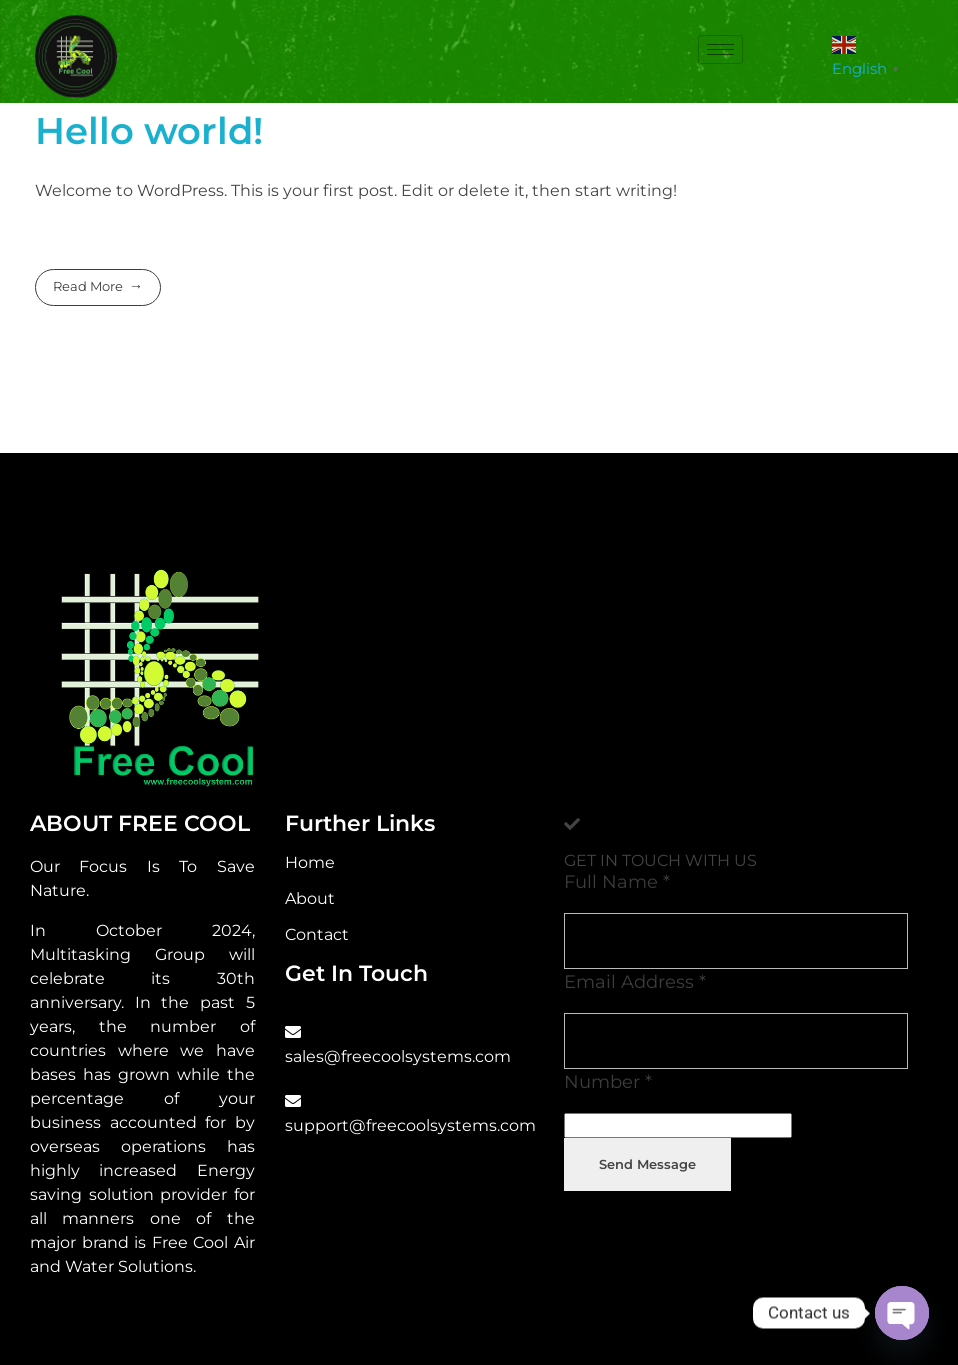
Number (608, 1081)
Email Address (635, 981)
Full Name (617, 881)
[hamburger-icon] (720, 49)
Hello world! (149, 130)
